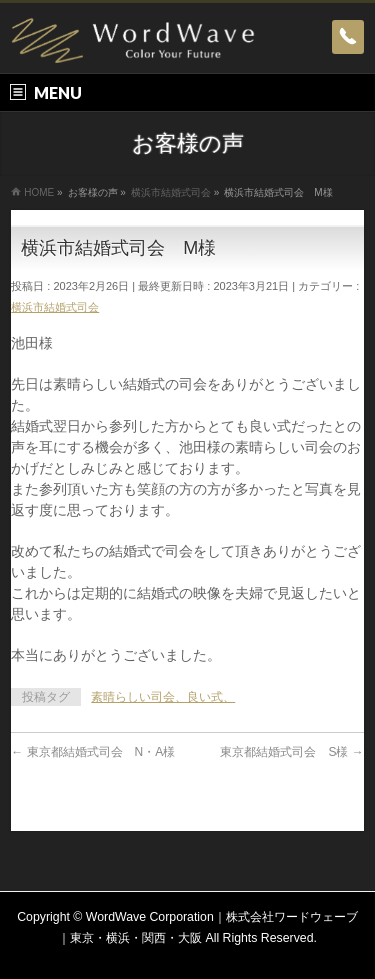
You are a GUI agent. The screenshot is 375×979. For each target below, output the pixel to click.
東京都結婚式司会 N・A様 (93, 752)
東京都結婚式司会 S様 (291, 752)
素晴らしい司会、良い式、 (163, 697)
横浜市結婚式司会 (55, 307)
